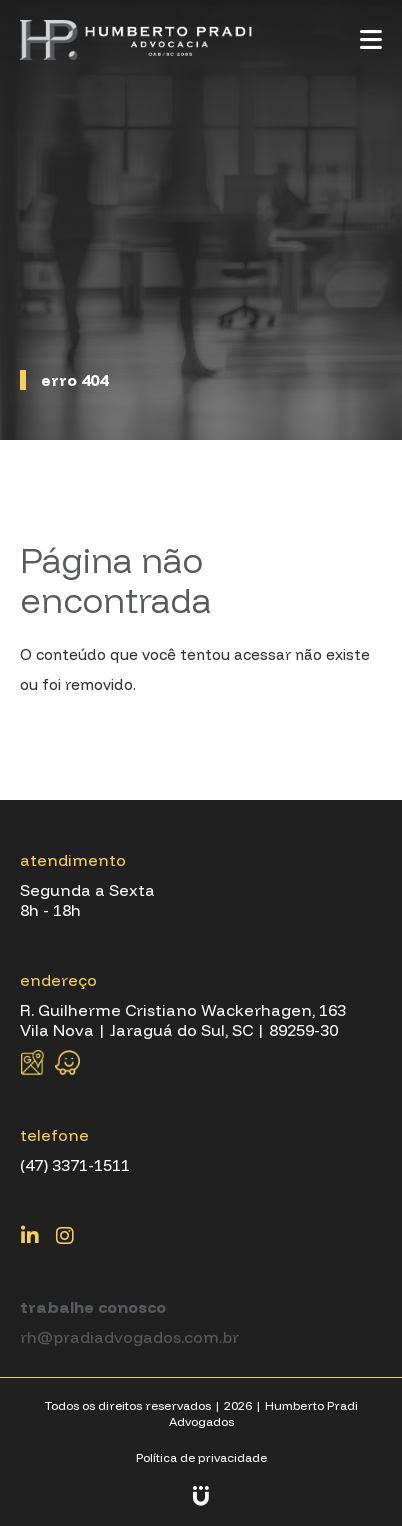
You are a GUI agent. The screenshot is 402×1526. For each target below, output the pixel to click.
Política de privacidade (201, 1457)
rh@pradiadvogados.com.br (129, 1337)
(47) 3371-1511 (75, 1165)
